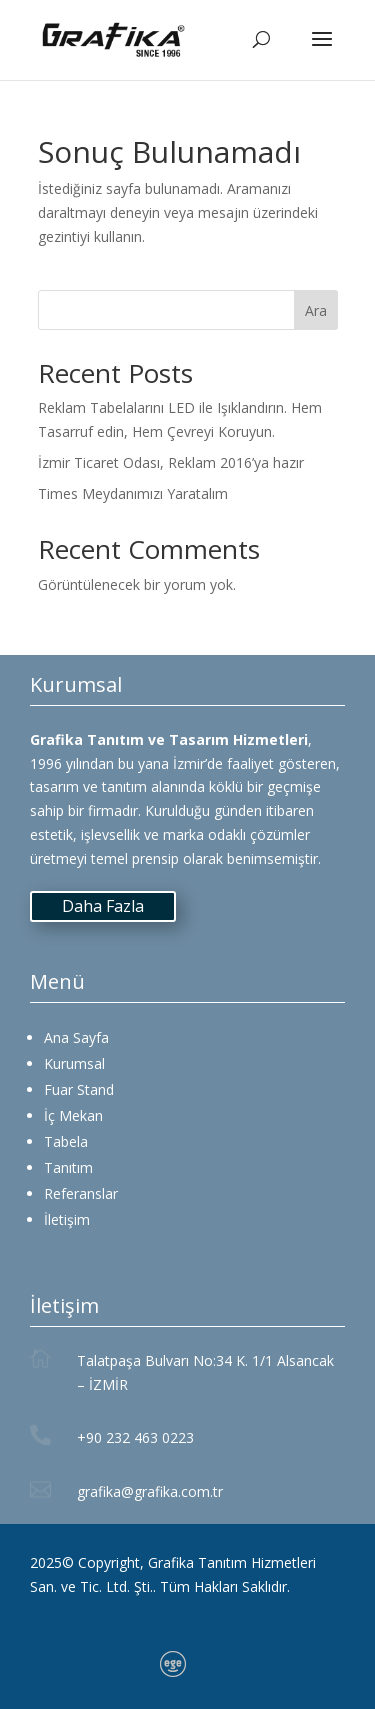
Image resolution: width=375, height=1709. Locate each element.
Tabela (66, 1141)
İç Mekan (73, 1115)
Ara (316, 310)
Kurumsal (74, 1063)
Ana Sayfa (76, 1037)
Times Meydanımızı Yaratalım (133, 493)
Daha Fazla (103, 906)
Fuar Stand (79, 1089)
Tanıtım (68, 1167)
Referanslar (81, 1193)
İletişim (67, 1219)
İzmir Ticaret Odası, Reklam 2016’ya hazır (171, 462)
